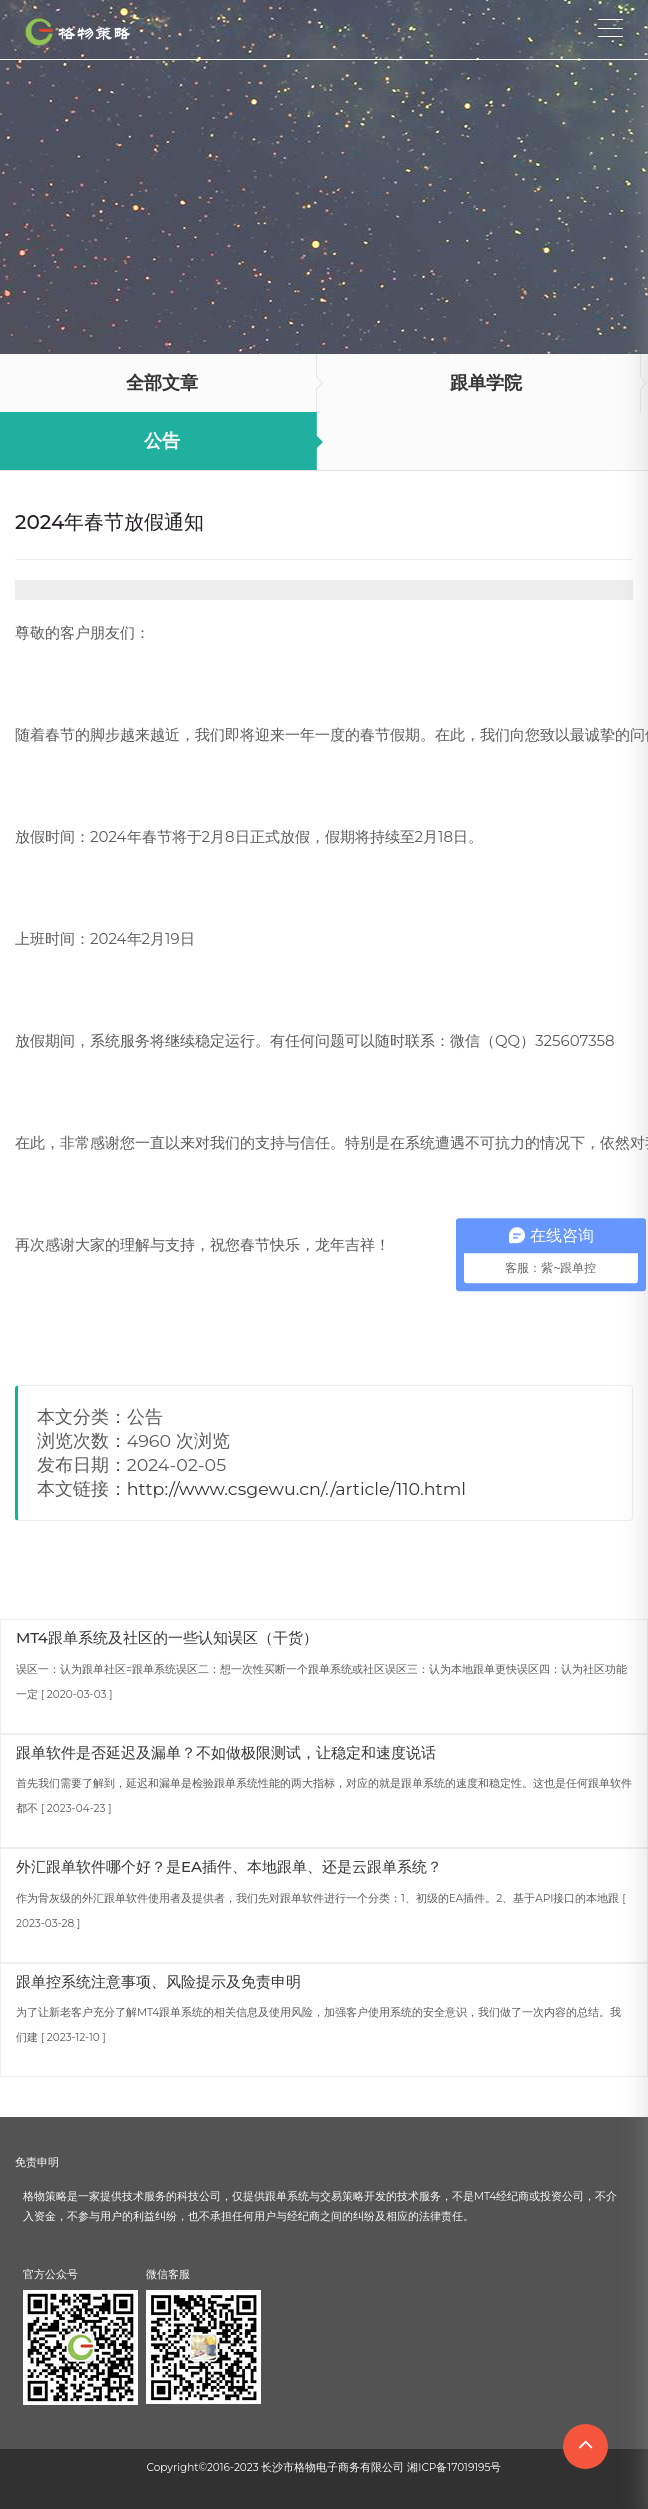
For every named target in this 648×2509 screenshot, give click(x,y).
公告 (162, 441)
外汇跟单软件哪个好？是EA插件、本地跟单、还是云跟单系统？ (229, 1866)
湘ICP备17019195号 (454, 2467)
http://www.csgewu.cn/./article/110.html (296, 1488)
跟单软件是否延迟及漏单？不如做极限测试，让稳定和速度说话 (226, 1752)
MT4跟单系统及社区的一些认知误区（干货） (167, 1637)
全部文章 (162, 383)
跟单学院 (486, 383)
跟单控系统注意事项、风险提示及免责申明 (158, 1981)
